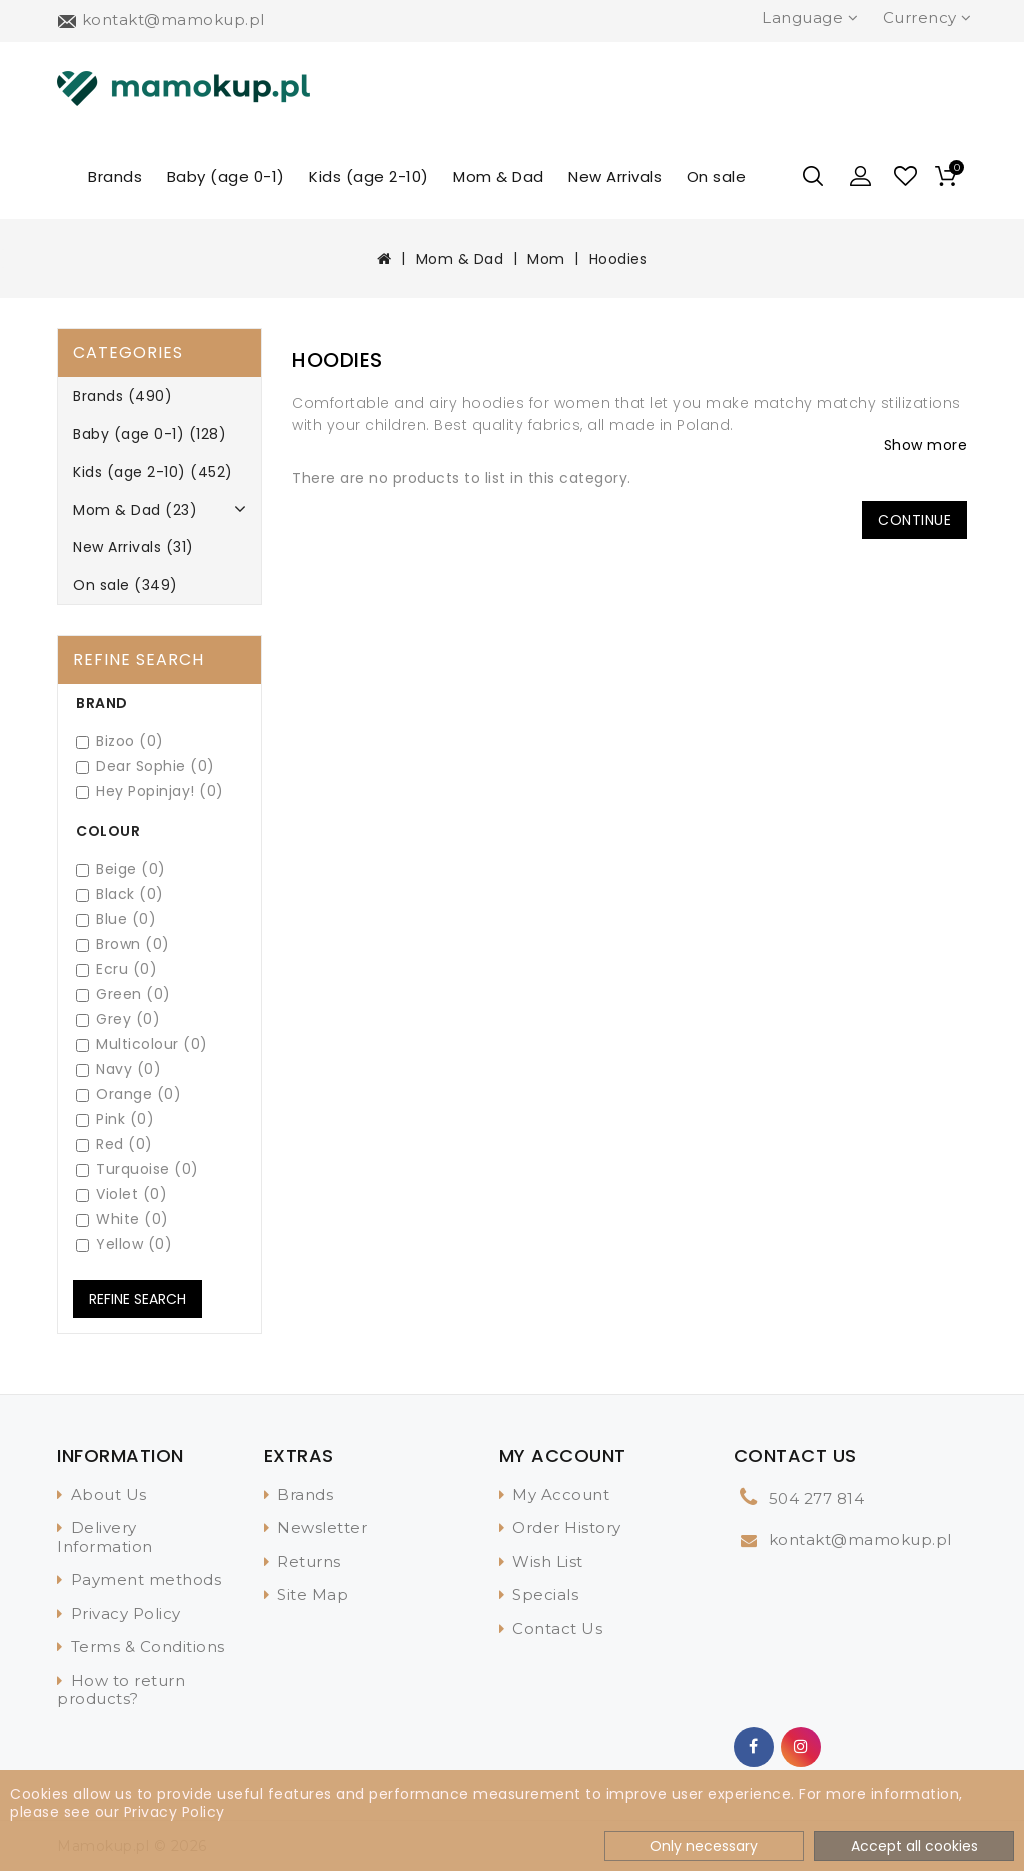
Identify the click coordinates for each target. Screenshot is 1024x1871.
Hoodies (618, 259)
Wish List (547, 1561)
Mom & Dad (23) (135, 510)
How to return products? (121, 1690)
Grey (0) (118, 1019)
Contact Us (557, 1628)
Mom (546, 259)
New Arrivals (615, 176)
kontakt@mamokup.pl (860, 1539)
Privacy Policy (126, 1613)
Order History (566, 1527)
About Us (109, 1494)
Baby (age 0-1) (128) (149, 434)
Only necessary (704, 1846)
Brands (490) (122, 396)
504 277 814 (817, 1498)
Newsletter (322, 1527)
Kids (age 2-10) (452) (153, 472)
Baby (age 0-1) (226, 176)
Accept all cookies (914, 1846)
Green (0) (123, 994)
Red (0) (114, 1144)
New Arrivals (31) (133, 547)
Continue (914, 520)
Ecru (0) (116, 969)
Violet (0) (121, 1194)
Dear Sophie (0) (145, 766)
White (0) (122, 1219)
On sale (717, 176)
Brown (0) (123, 944)
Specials (545, 1594)
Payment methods (146, 1579)
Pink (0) (115, 1119)
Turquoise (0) (137, 1169)
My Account (560, 1494)
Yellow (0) (124, 1244)
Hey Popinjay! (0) (150, 791)
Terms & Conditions (148, 1646)
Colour (108, 831)
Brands (115, 176)
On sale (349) (125, 585)
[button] (861, 176)
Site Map (312, 1594)
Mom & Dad (498, 176)
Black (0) (120, 894)
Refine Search (137, 1299)
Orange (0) (128, 1094)
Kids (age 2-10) (369, 176)
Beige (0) (121, 869)
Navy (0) (118, 1069)
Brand (102, 703)
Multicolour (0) (142, 1044)
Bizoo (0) (120, 741)
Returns (309, 1561)
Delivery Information (105, 1537)
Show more (926, 445)
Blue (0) (116, 919)
